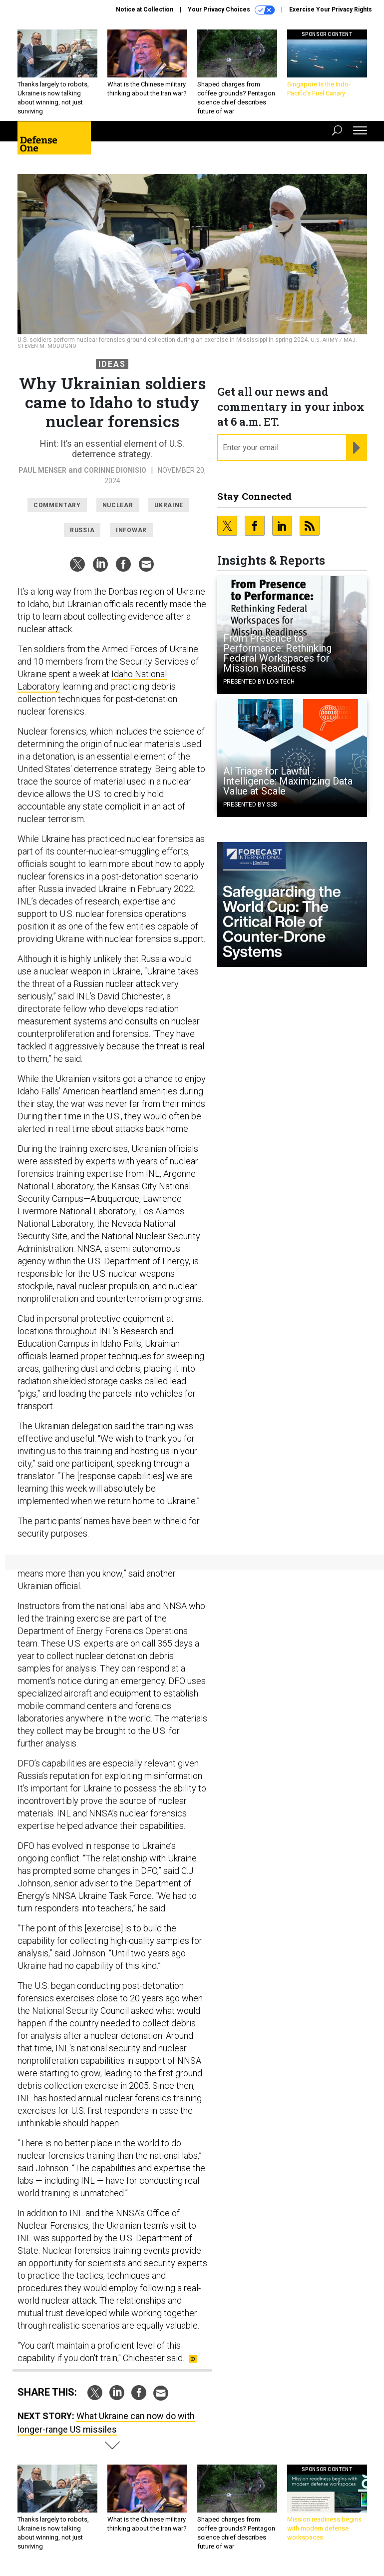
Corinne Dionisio (115, 470)
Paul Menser (42, 470)
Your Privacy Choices (231, 9)
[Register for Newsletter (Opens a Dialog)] (356, 448)
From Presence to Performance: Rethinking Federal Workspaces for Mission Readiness (277, 653)
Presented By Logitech (259, 681)
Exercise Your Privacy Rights (330, 9)
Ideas (112, 364)
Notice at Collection (144, 9)
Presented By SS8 (250, 804)
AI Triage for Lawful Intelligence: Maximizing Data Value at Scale (288, 781)
